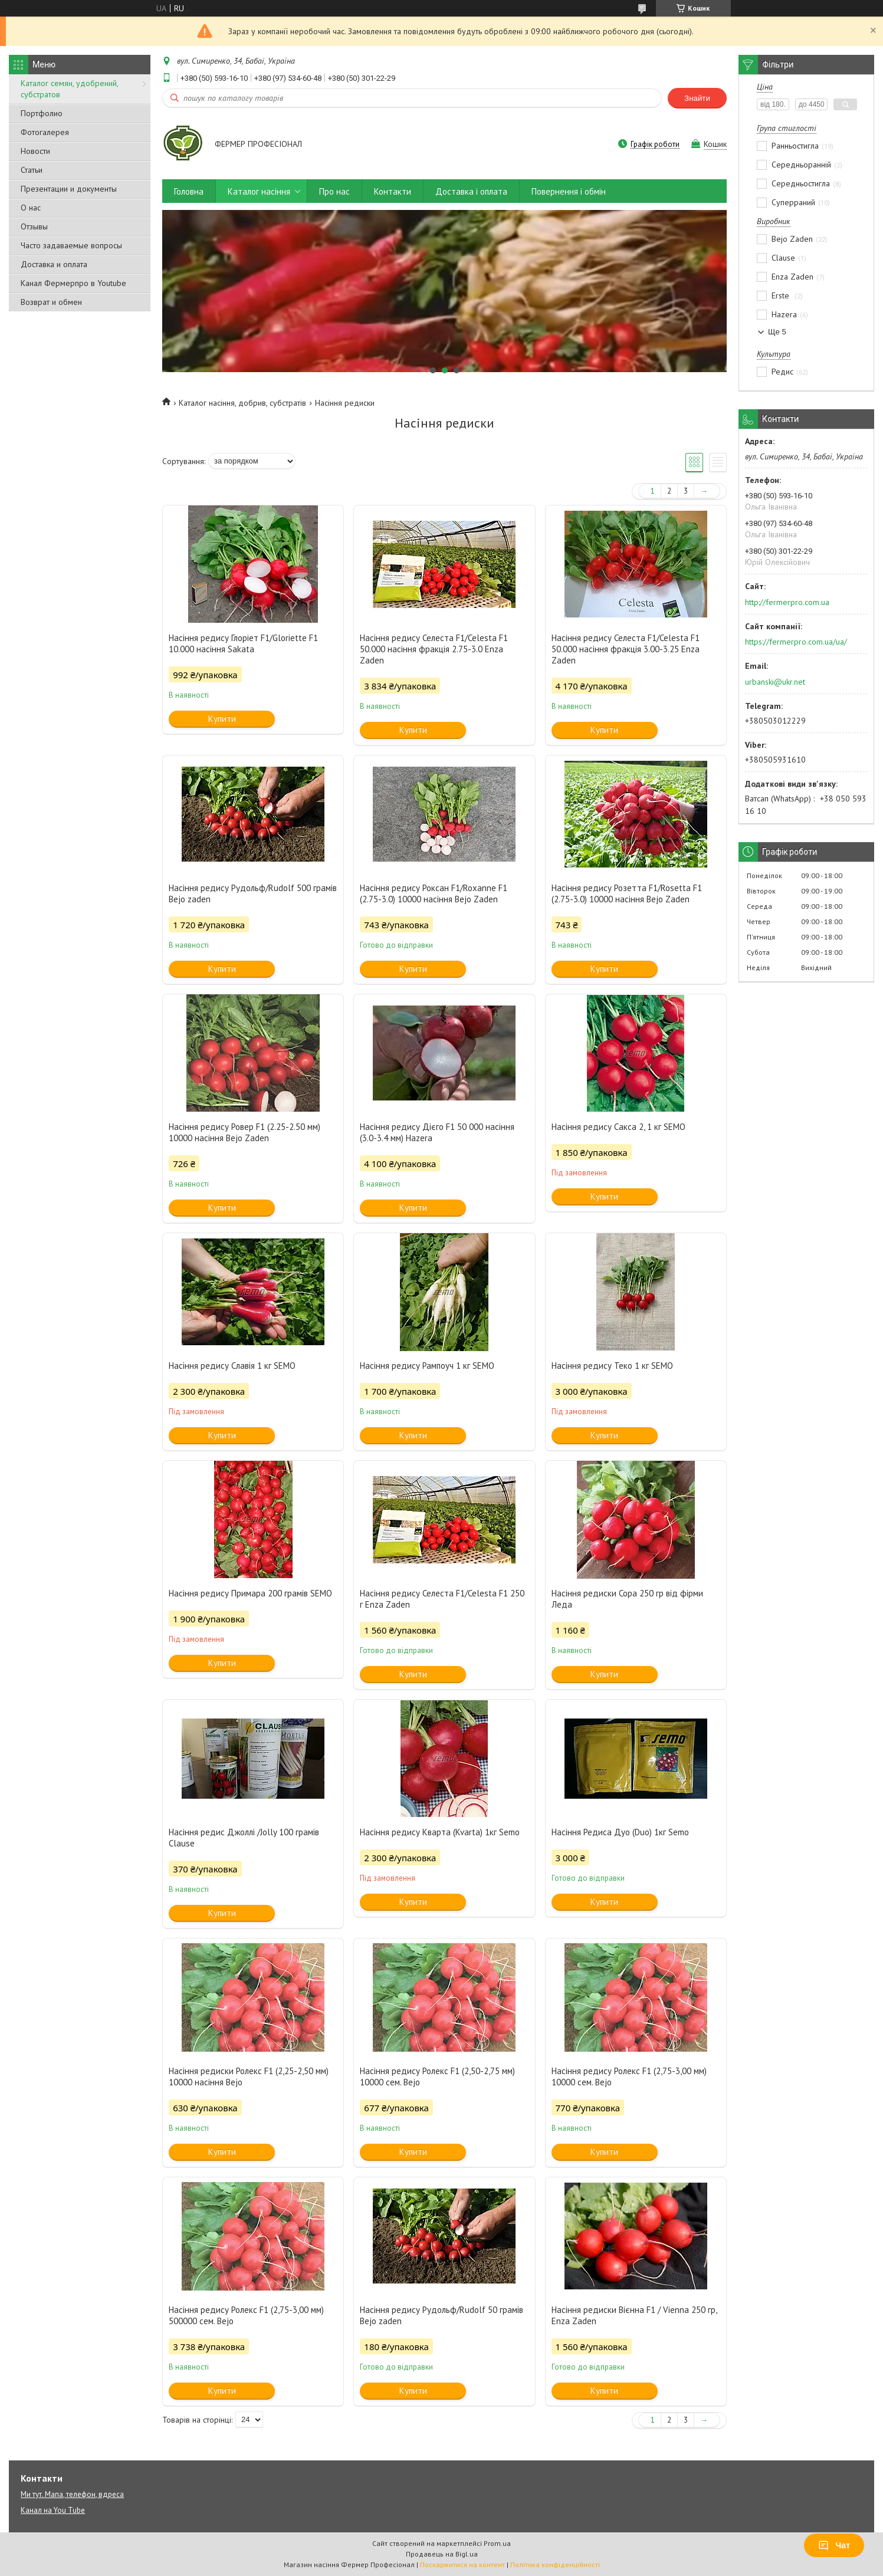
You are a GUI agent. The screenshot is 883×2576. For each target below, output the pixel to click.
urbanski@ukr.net (775, 681)
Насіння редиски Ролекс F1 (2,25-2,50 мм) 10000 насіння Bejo (249, 2076)
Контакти (392, 191)
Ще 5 (777, 331)
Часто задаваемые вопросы (71, 245)
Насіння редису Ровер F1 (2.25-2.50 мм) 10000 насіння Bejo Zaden (244, 1132)
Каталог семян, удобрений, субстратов (69, 89)
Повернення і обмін (568, 191)
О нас (31, 207)
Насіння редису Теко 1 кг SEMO (612, 1365)
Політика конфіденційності (555, 2564)
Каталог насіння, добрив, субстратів (242, 402)
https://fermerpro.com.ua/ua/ (796, 641)
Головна (188, 191)
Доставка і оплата (471, 191)
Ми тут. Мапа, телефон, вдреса (72, 2494)
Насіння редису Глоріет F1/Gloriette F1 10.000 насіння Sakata (243, 643)
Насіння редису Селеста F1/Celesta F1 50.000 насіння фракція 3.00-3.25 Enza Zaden (626, 649)
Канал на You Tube (53, 2510)
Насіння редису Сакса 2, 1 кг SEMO (618, 1126)
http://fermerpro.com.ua (787, 602)
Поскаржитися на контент (462, 2564)
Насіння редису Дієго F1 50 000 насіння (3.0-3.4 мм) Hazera (437, 1132)
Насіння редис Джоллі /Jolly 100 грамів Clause (244, 1837)
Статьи (31, 170)
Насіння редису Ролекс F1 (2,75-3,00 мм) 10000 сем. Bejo (629, 2076)
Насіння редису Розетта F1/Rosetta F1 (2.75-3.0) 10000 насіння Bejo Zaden (627, 893)
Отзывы (34, 226)
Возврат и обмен (51, 302)
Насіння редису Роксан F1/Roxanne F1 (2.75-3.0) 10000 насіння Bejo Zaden (433, 893)
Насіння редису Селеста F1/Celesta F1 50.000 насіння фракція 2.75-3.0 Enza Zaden (434, 649)
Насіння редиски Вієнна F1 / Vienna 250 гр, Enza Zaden (634, 2315)
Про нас (334, 191)
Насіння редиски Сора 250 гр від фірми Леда (627, 1599)
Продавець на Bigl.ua (442, 2553)
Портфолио (42, 113)
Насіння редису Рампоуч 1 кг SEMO (427, 1365)
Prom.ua (497, 2543)
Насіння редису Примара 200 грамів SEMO (250, 1593)
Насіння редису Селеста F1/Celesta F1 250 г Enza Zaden (442, 1599)
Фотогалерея (45, 132)
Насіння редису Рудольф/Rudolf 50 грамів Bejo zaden (441, 2315)
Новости (35, 151)
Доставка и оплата (54, 264)
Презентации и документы (69, 188)
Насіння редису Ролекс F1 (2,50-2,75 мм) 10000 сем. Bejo (437, 2076)
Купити (222, 718)
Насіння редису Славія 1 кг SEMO (232, 1365)
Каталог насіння (259, 191)
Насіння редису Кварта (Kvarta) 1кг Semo (440, 1832)
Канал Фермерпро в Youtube (73, 283)
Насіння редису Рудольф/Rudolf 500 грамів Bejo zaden (253, 893)
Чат (834, 2545)
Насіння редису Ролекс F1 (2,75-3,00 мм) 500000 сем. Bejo (246, 2315)
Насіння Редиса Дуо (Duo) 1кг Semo (620, 1832)
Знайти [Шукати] (697, 98)
